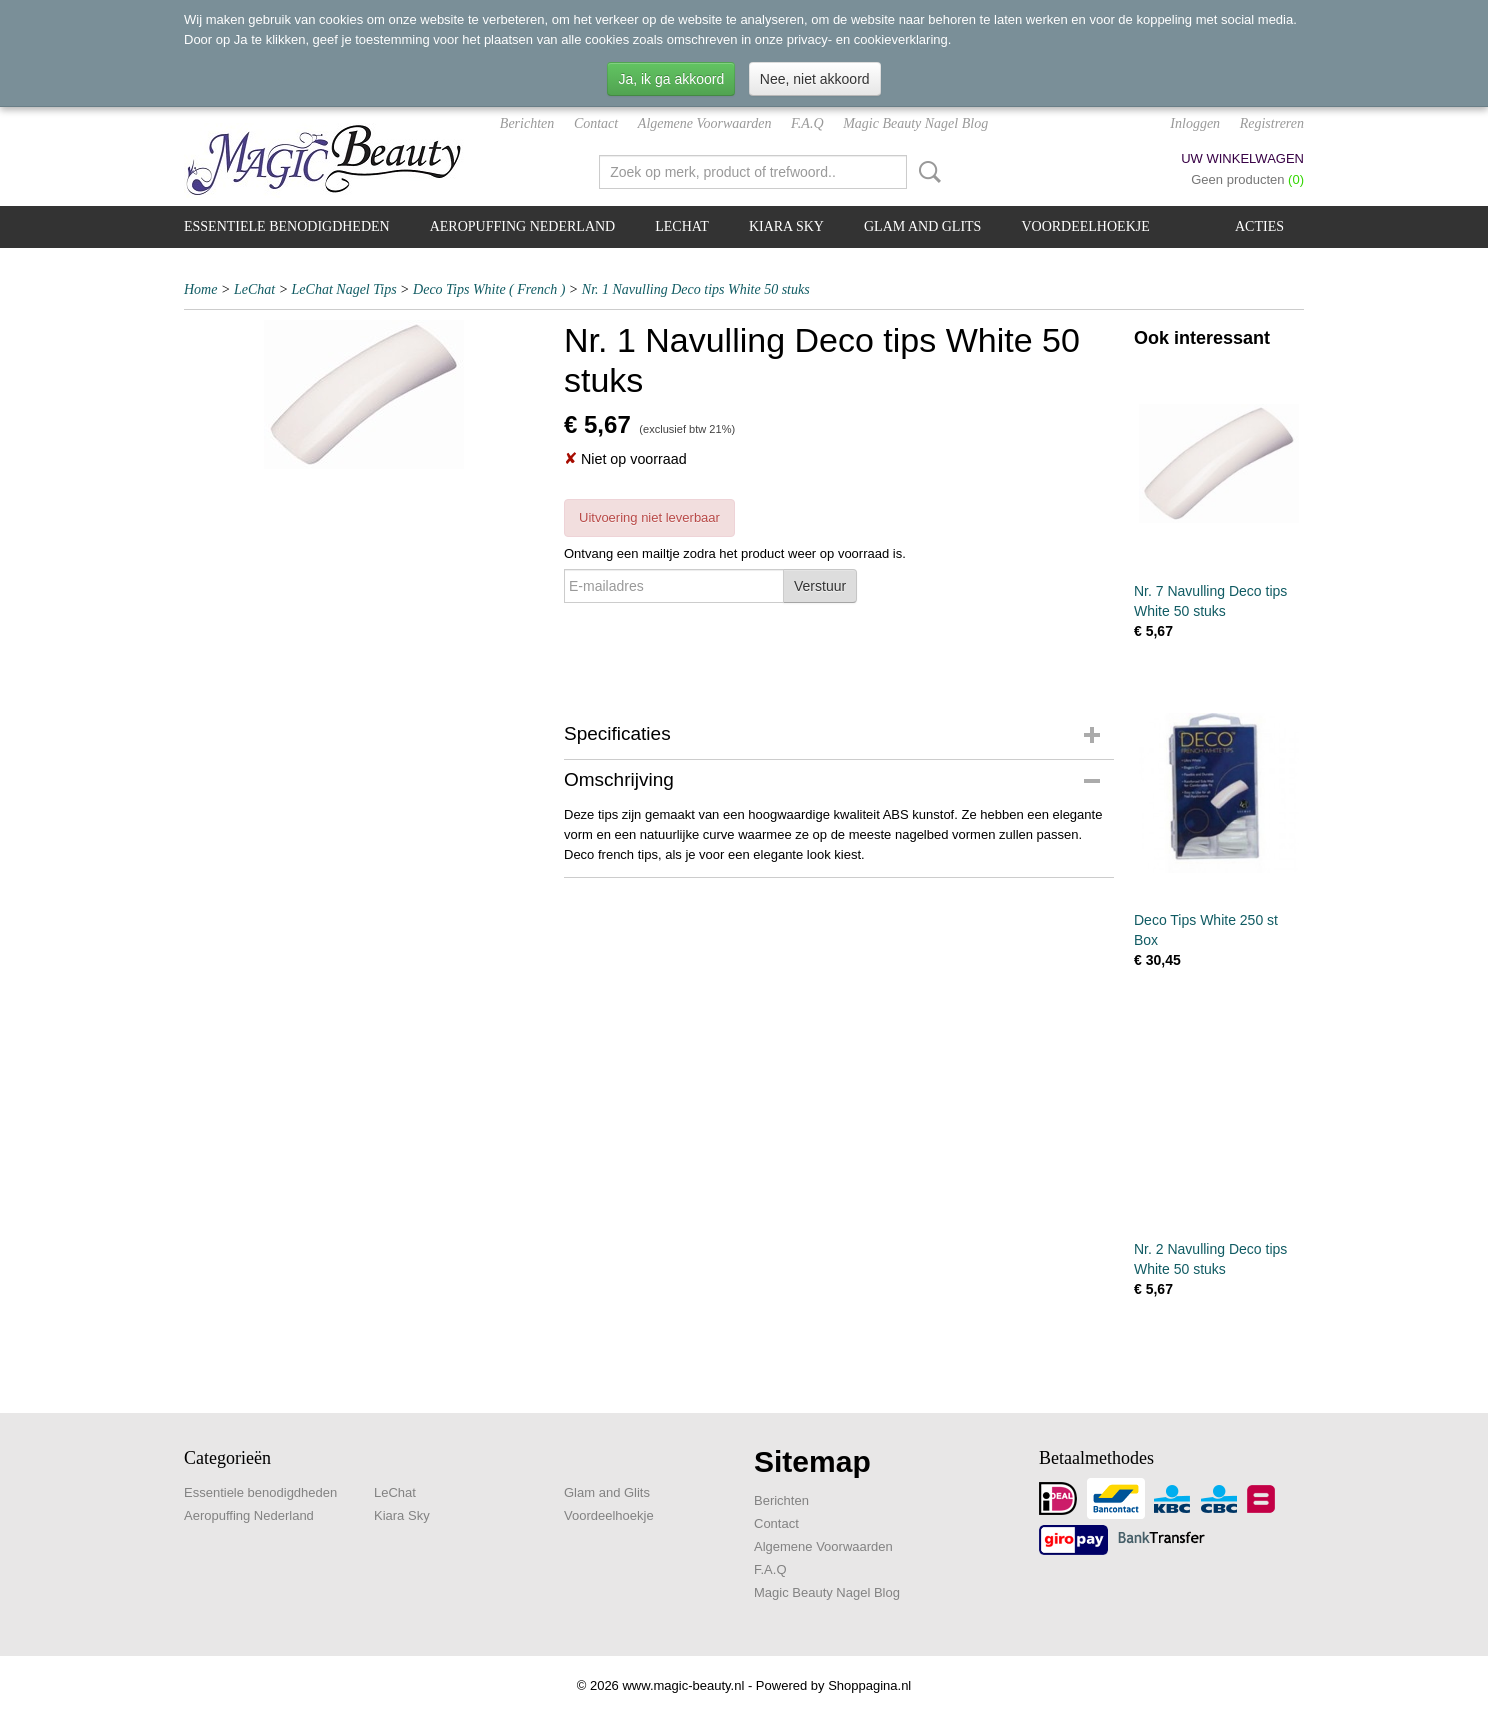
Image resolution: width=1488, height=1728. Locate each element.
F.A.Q (807, 123)
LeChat (682, 226)
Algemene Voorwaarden (705, 123)
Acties (1259, 226)
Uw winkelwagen (1242, 158)
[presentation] (716, 651)
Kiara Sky (786, 226)
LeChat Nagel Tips (344, 289)
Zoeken (926, 172)
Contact (596, 123)
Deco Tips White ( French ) (489, 289)
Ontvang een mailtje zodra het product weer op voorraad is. (735, 553)
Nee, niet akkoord (815, 79)
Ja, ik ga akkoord (671, 79)
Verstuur (820, 586)
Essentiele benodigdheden (287, 226)
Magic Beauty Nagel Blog (915, 123)
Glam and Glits (922, 226)
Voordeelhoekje (1085, 226)
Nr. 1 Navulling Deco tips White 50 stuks (696, 289)
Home (200, 289)
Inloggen (1195, 123)
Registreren (1272, 123)
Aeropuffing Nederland (523, 226)
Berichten (527, 123)
